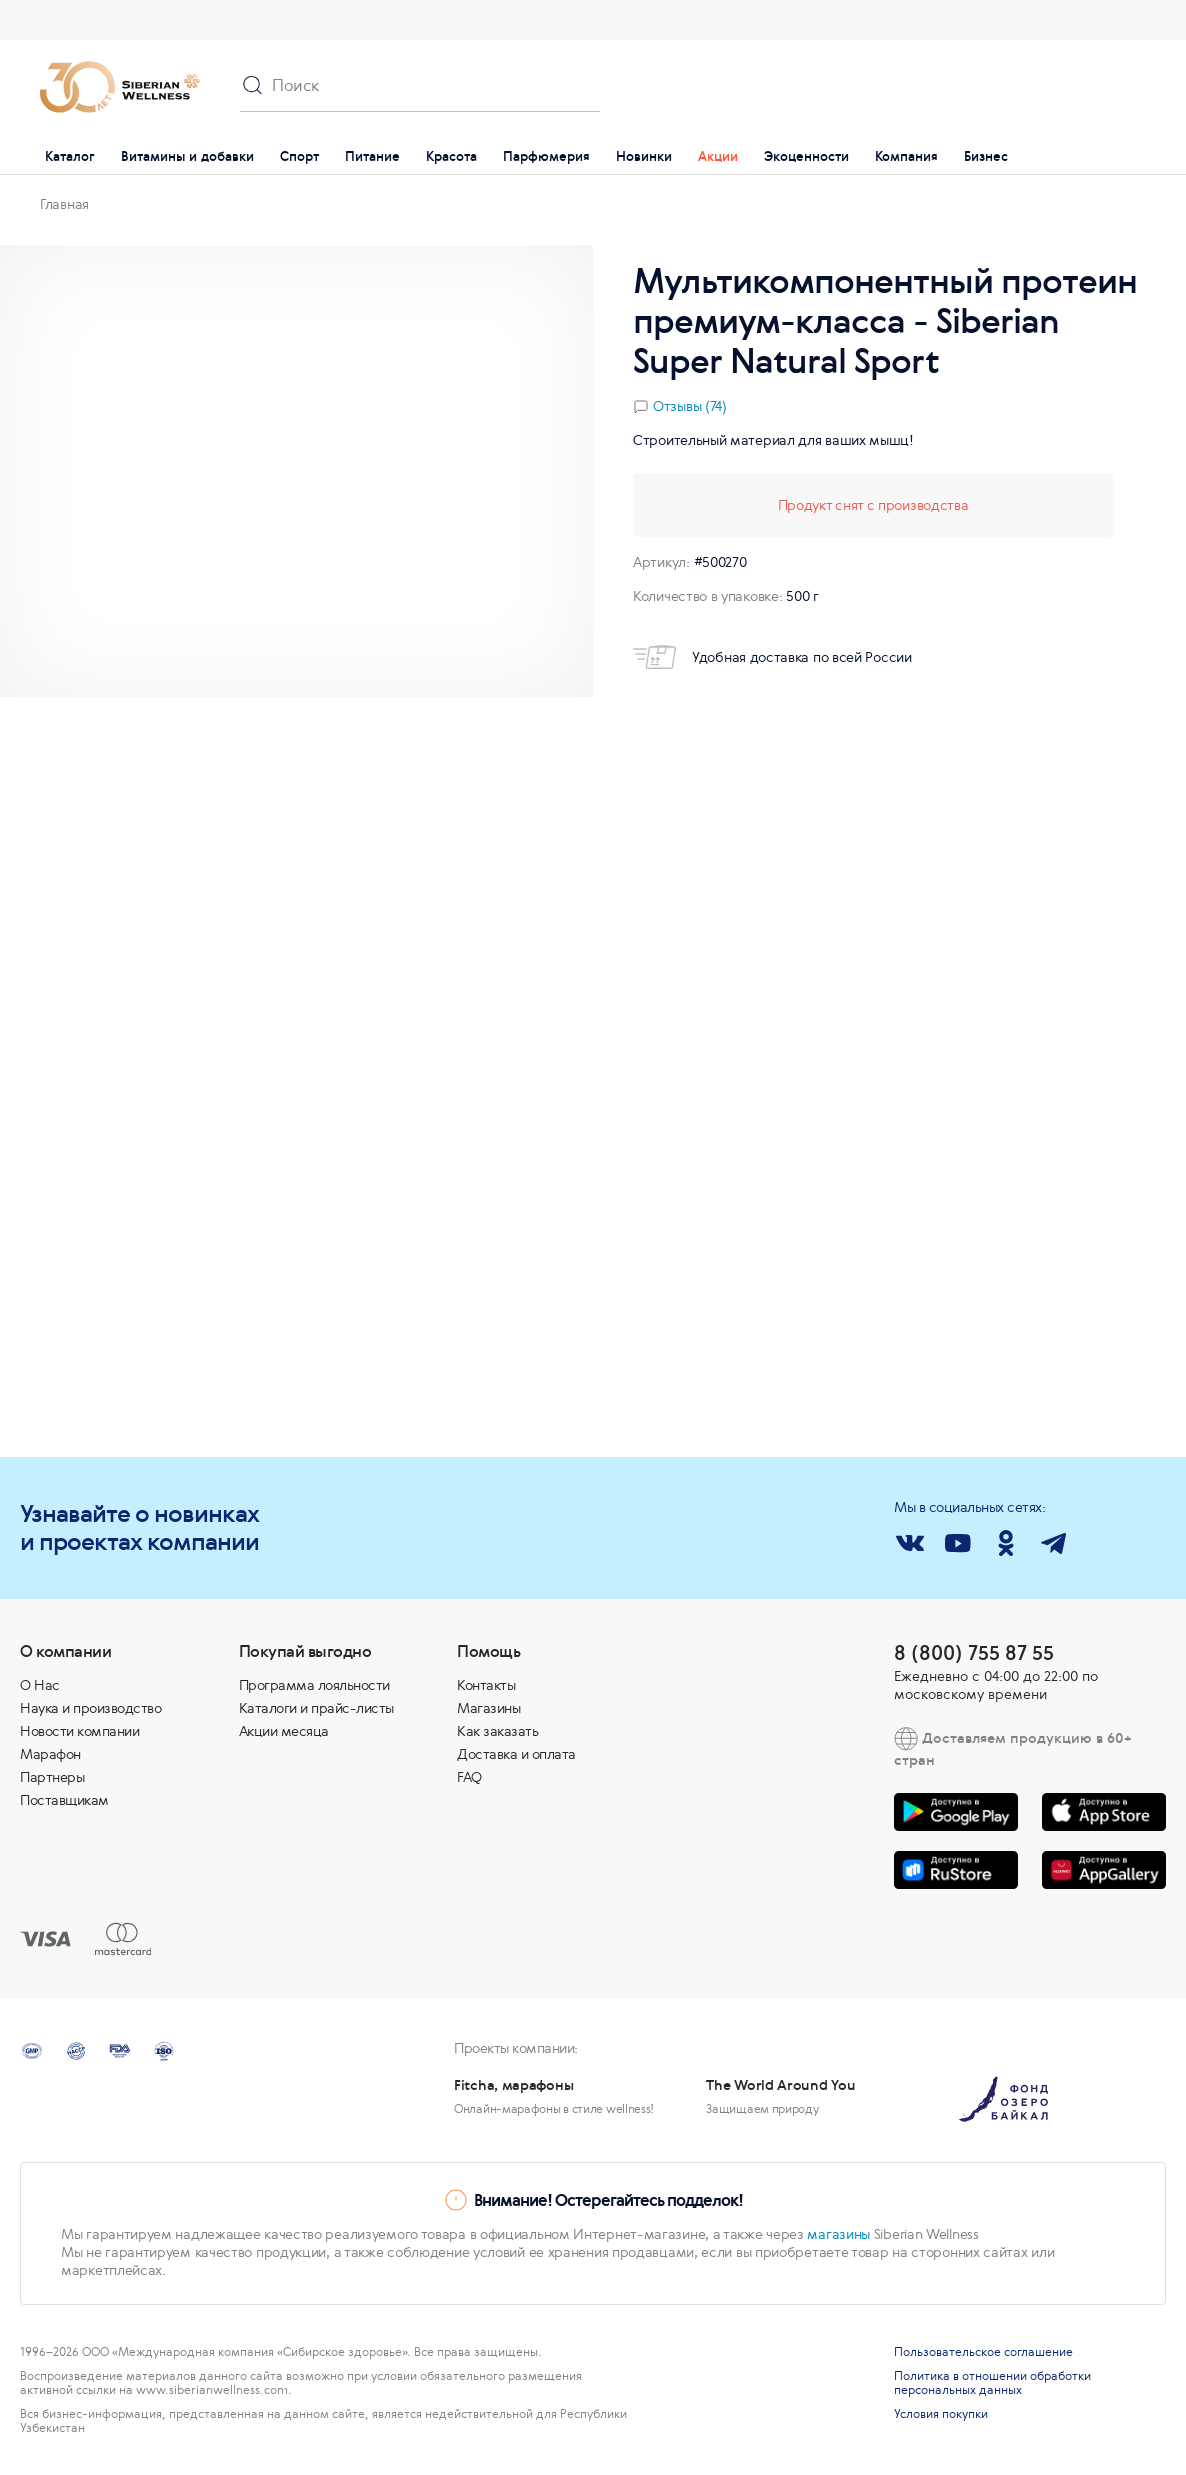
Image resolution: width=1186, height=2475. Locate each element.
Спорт (299, 156)
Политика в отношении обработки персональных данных (992, 2383)
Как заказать (497, 1731)
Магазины (488, 1708)
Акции (718, 156)
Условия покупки (941, 2414)
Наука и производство (90, 1708)
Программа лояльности (314, 1685)
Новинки (644, 156)
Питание (372, 156)
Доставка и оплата (516, 1754)
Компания (906, 156)
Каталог (70, 156)
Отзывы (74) (690, 406)
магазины (838, 2234)
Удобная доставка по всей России (772, 657)
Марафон (50, 1754)
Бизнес (986, 156)
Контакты (486, 1685)
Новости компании (79, 1731)
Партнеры (52, 1777)
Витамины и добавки (187, 156)
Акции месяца (284, 1731)
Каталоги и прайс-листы (316, 1708)
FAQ (469, 1777)
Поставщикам (64, 1800)
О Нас (40, 1685)
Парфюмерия (546, 156)
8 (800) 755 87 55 (974, 1652)
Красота (451, 156)
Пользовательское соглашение (983, 2352)
